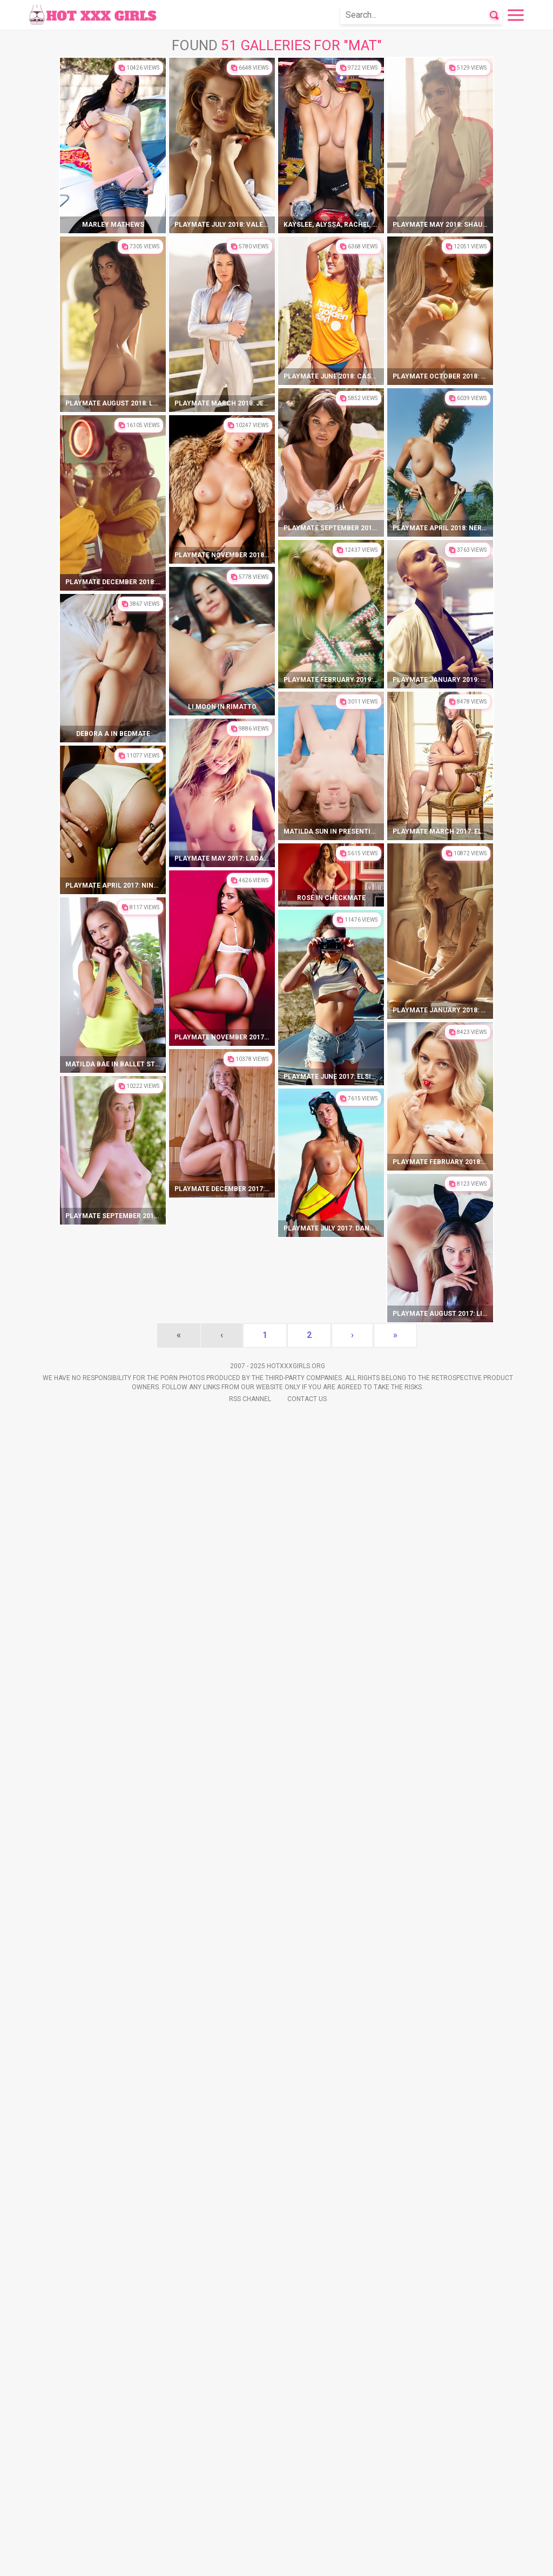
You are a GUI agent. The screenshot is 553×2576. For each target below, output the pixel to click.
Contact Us (307, 2560)
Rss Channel (250, 2560)
